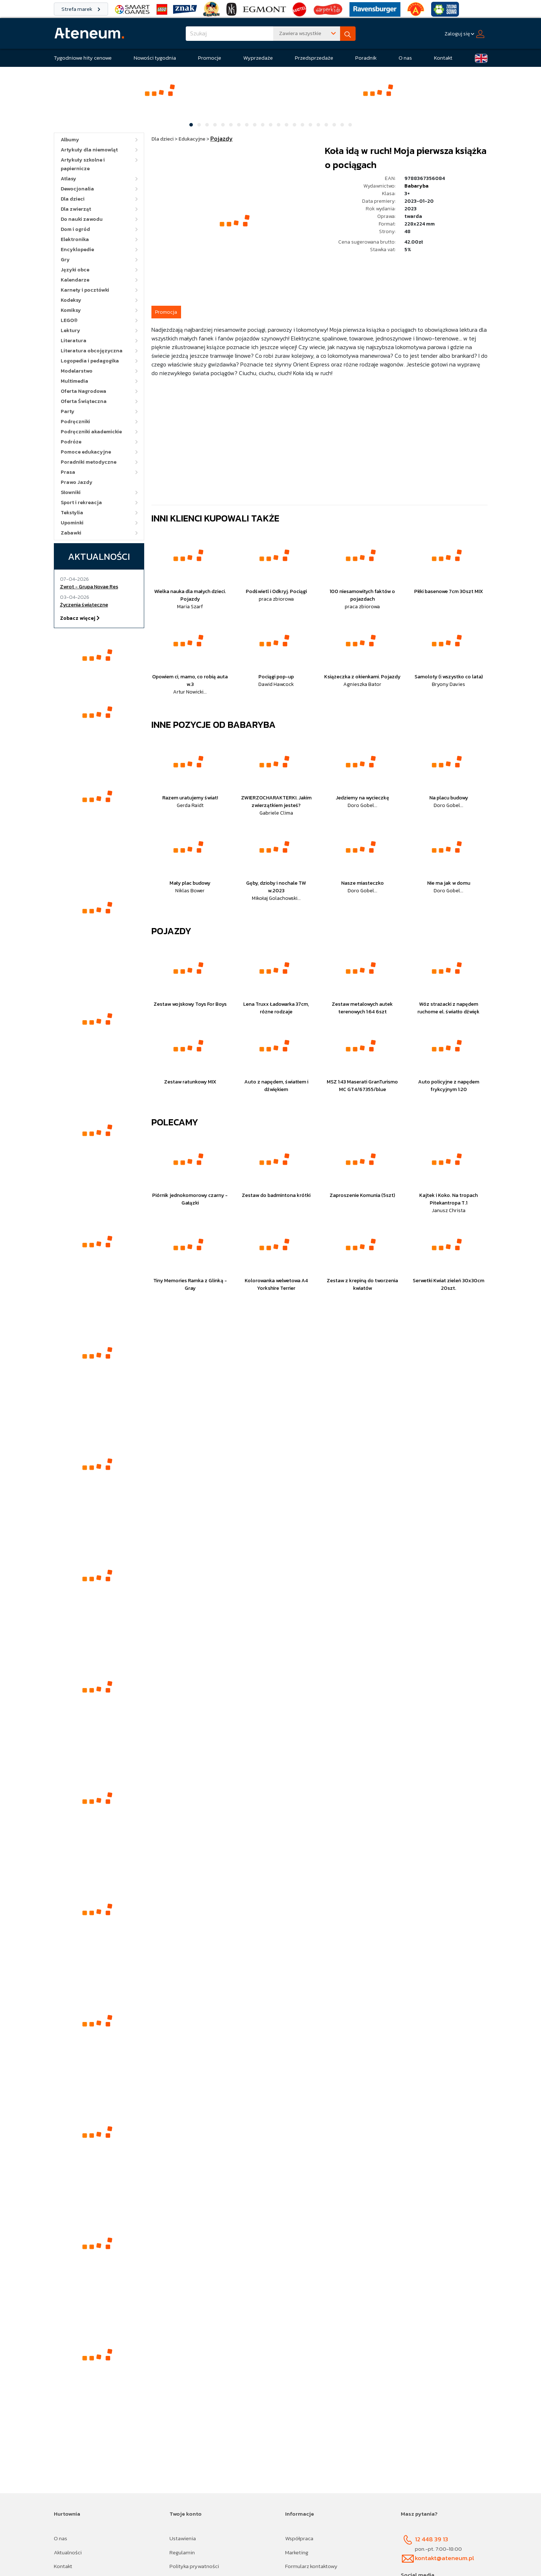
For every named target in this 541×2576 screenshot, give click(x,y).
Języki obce (75, 270)
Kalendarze (75, 280)
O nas (405, 57)
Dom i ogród (75, 229)
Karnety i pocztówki (85, 290)
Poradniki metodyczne (88, 462)
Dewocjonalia (77, 189)
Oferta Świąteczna (84, 401)
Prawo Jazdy (77, 482)
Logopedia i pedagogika (90, 361)
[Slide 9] (255, 125)
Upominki (72, 523)
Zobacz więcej (80, 618)
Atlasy (68, 179)
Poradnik (366, 57)
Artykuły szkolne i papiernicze (83, 164)
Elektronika (75, 239)
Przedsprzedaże (314, 57)
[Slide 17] (318, 125)
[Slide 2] (199, 125)
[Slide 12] (278, 125)
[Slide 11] (271, 125)
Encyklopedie (77, 249)
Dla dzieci (73, 199)
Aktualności (68, 2552)
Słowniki (71, 492)
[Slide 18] (326, 125)
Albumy (70, 139)
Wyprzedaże (258, 57)
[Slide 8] (247, 125)
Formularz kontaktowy (311, 2566)
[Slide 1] (191, 125)
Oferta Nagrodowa (83, 391)
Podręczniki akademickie (91, 431)
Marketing (296, 2552)
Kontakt (443, 57)
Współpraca (299, 2538)
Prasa (68, 472)
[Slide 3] (207, 125)
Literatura (73, 340)
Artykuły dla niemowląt (89, 150)
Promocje (209, 57)
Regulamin (182, 2552)
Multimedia (74, 381)
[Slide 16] (310, 125)
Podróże (71, 442)
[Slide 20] (342, 125)
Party (67, 411)
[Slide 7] (239, 125)
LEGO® (69, 320)
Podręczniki (75, 421)
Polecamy (174, 1122)
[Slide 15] (302, 125)
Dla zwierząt (76, 209)
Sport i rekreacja (81, 502)
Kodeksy (71, 300)
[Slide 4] (215, 125)
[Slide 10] (263, 125)
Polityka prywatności (194, 2566)
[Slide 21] (350, 125)
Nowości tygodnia (155, 57)
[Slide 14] (294, 125)
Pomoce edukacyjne (86, 452)
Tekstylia (72, 512)
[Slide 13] (286, 125)
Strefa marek (80, 9)
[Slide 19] (334, 125)
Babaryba (416, 186)
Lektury (70, 330)
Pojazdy (171, 931)
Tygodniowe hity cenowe (83, 57)
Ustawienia (182, 2538)
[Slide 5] (223, 125)
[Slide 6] (231, 125)
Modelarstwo (77, 371)
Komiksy (71, 310)
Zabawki (71, 533)
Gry (65, 259)
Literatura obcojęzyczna (92, 351)
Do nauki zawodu (82, 219)
